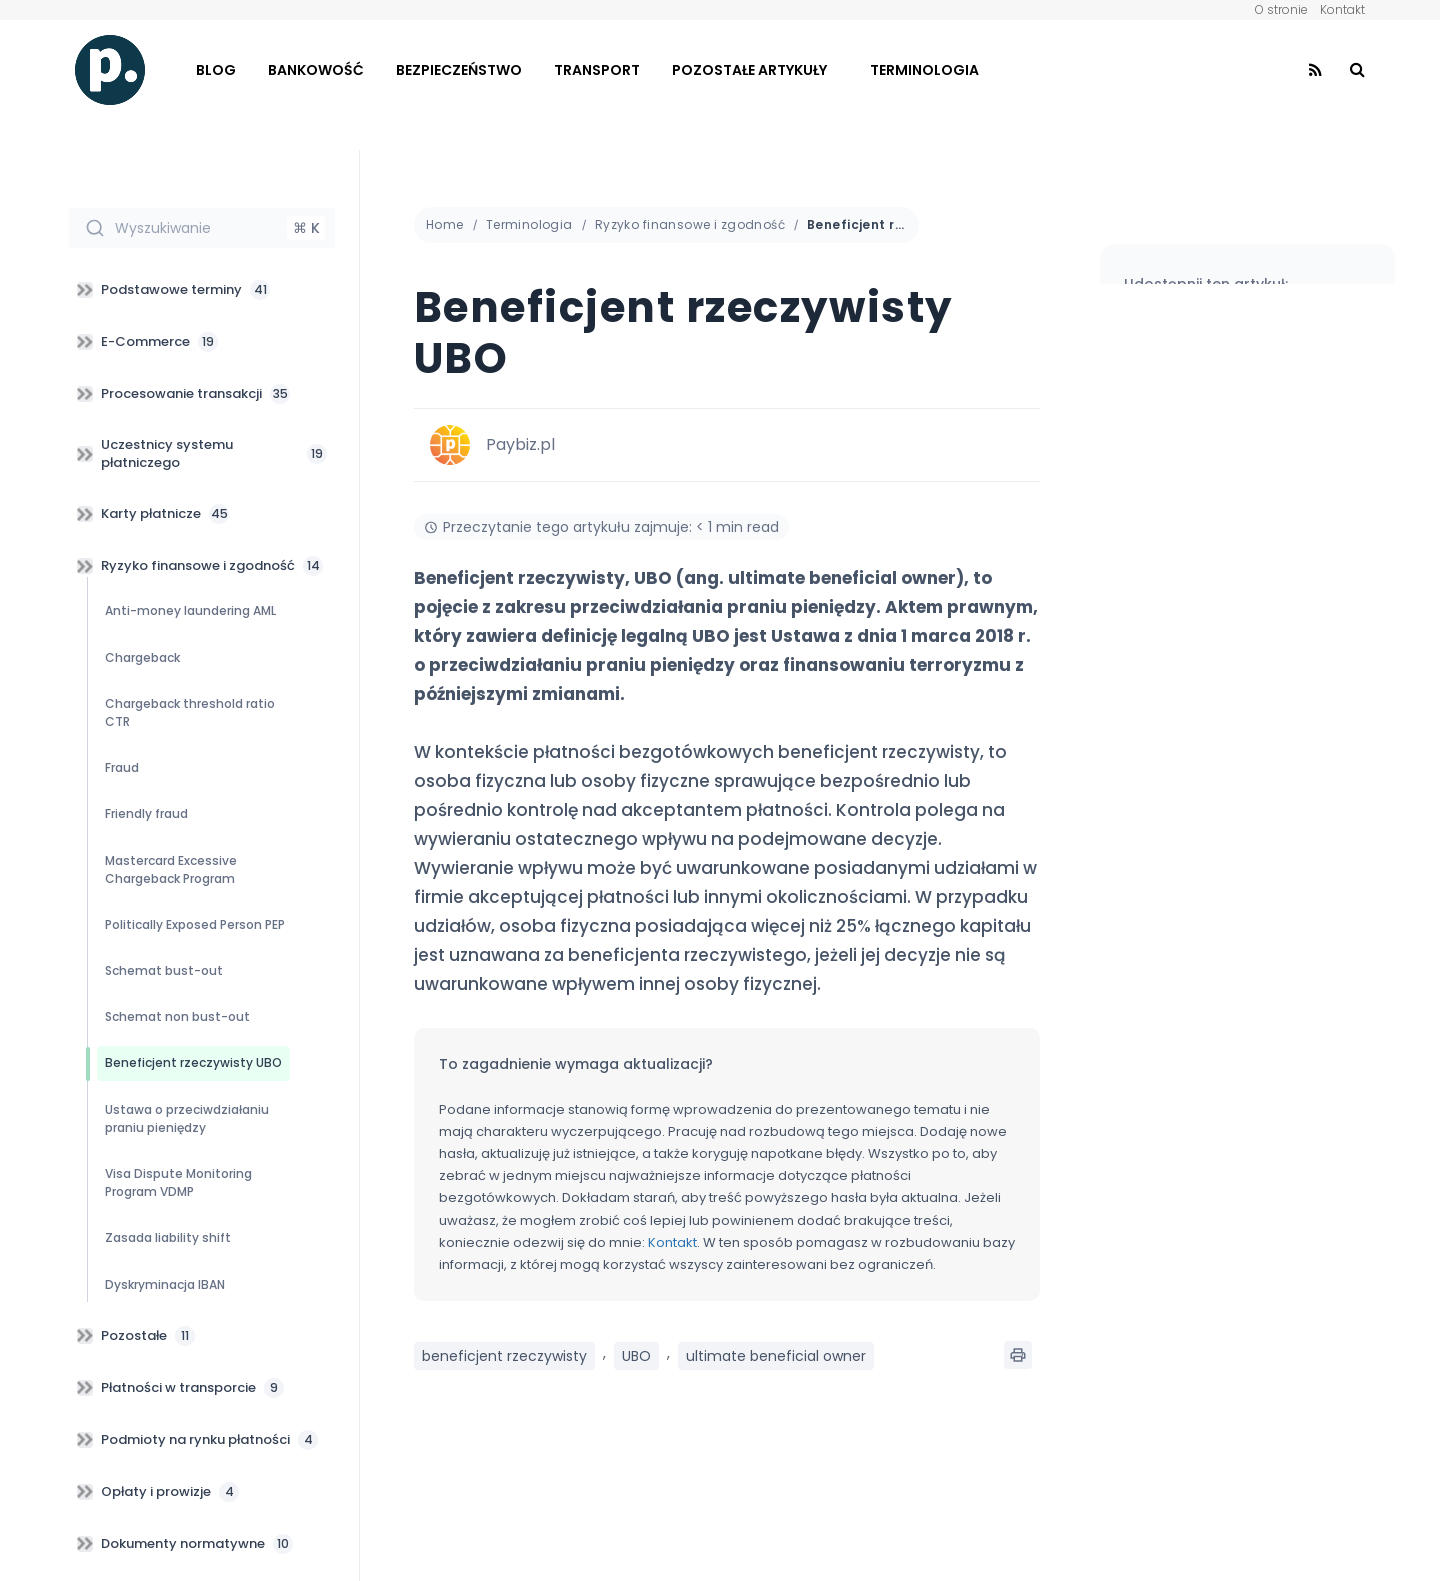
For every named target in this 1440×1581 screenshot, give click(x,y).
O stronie (1281, 9)
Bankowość (316, 70)
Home (445, 224)
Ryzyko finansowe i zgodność (690, 224)
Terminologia (924, 70)
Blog (216, 70)
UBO (636, 1356)
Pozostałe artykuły (749, 70)
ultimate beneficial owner (776, 1356)
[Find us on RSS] (1315, 70)
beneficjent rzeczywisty (504, 1356)
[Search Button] (1357, 70)
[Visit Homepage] (110, 70)
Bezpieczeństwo (459, 70)
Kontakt (1342, 9)
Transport (597, 70)
